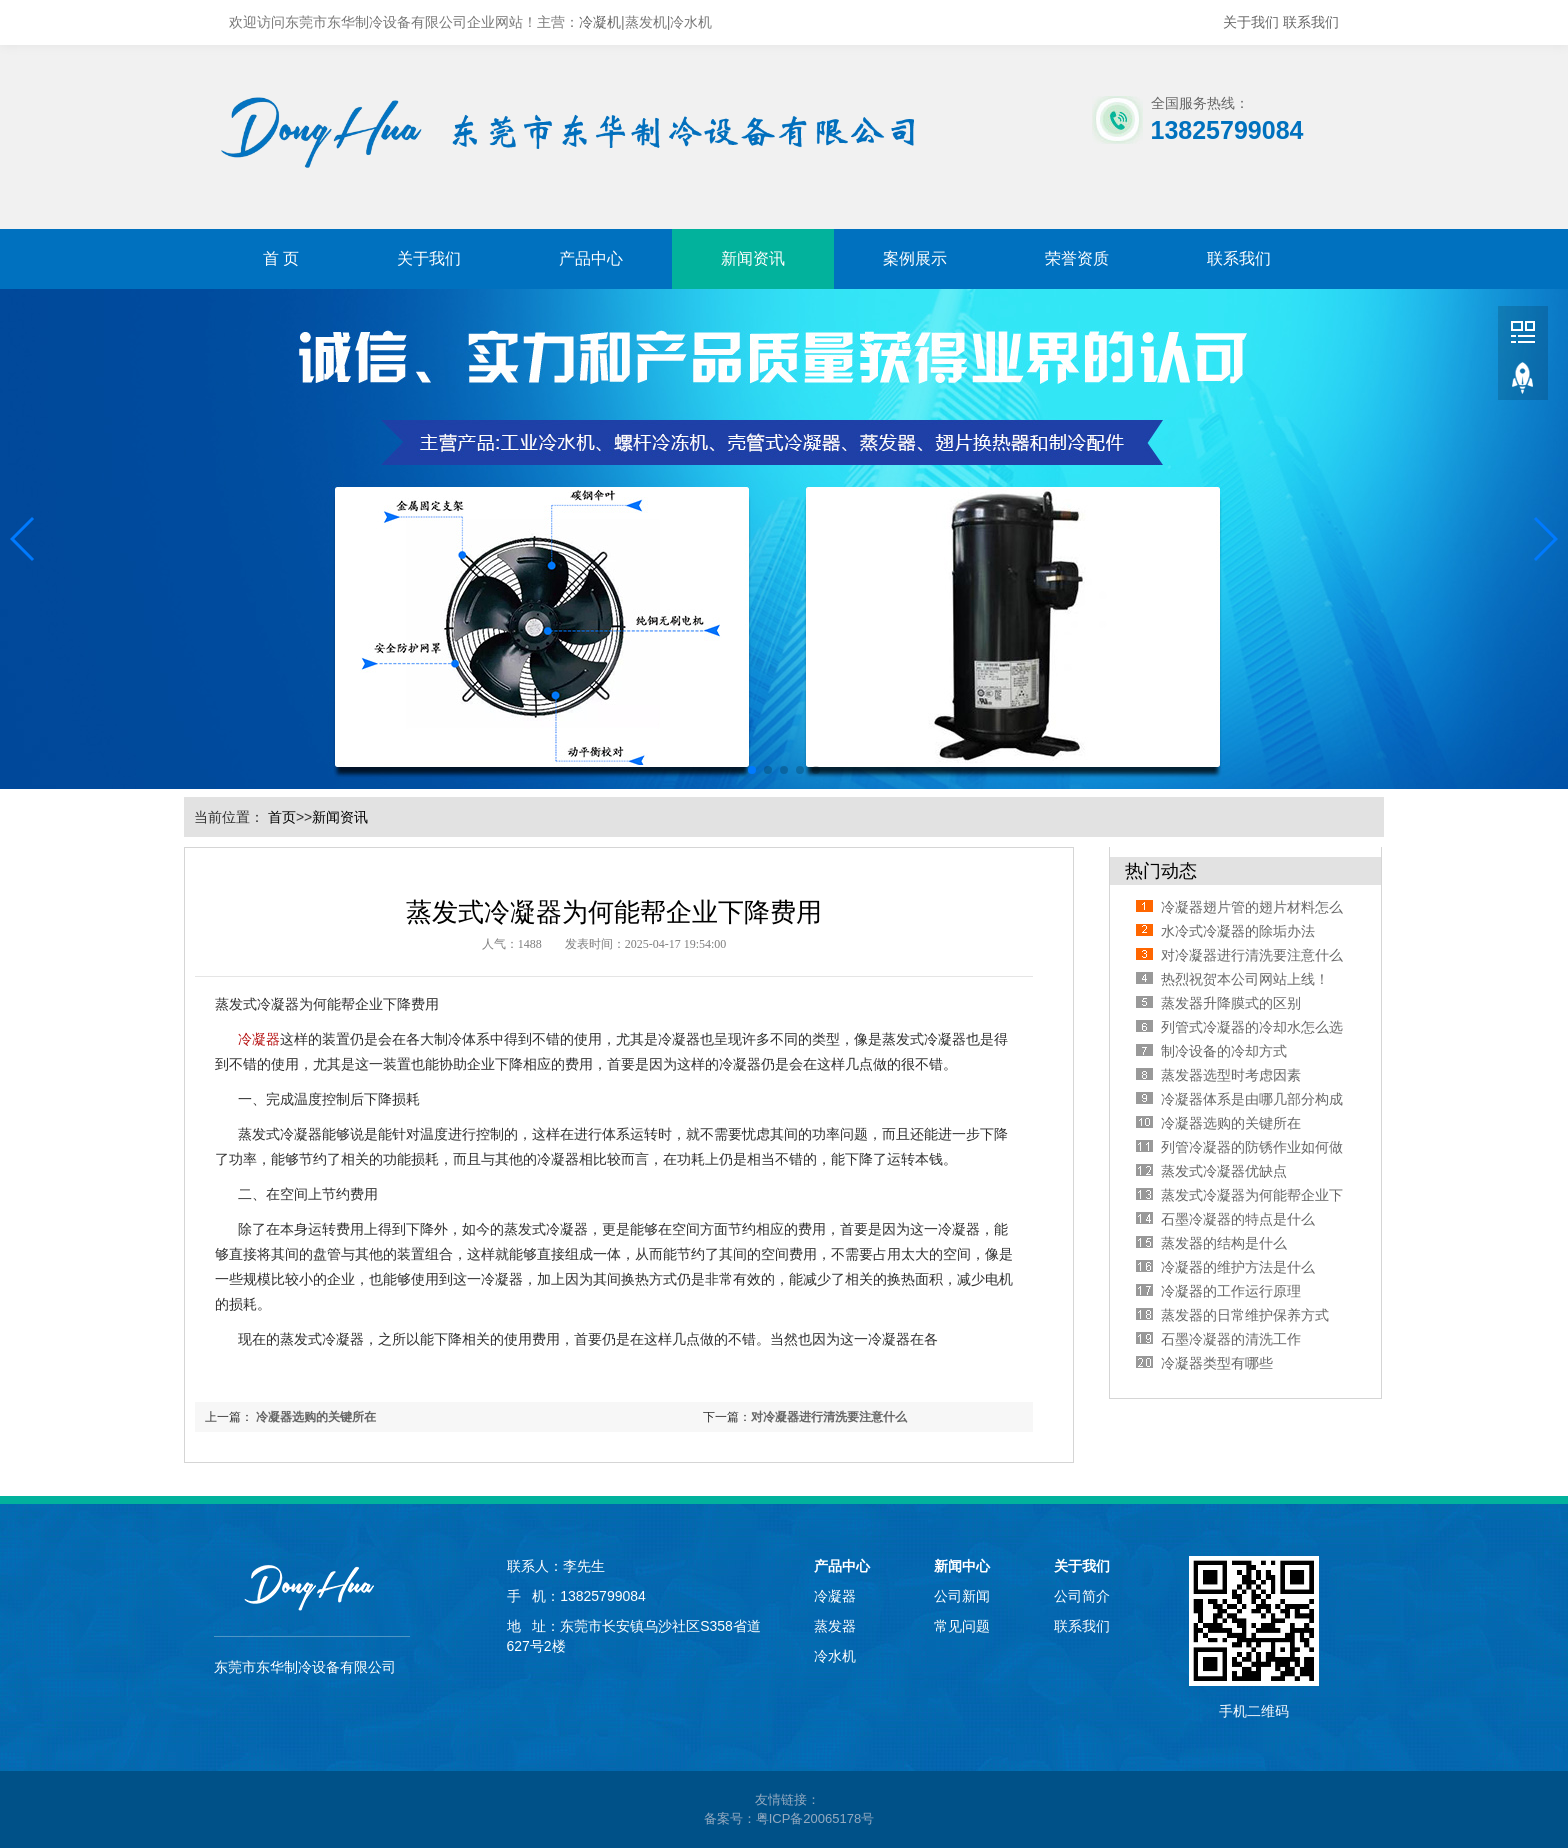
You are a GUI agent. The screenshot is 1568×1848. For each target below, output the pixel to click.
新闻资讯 (753, 258)
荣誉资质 (1077, 258)
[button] (23, 539)
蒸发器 (835, 1626)
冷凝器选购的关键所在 (316, 1417)
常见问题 (962, 1626)
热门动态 (1161, 871)
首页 (282, 817)
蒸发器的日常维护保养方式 (1245, 1315)
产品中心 (591, 258)
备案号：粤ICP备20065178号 (789, 1818)
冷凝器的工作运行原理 (1231, 1291)
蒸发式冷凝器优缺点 (1224, 1171)
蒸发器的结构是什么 (1224, 1243)
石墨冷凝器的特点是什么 (1238, 1219)
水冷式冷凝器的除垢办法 (1238, 931)
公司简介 (1082, 1596)
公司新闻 (962, 1596)
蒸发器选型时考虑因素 (1231, 1075)
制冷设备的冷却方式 (1224, 1051)
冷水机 (835, 1656)
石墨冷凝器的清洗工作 (1231, 1339)
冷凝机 (600, 22)
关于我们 (1251, 22)
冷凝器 (259, 1039)
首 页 (281, 258)
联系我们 (1311, 22)
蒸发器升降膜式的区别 (1231, 1003)
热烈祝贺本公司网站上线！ (1245, 979)
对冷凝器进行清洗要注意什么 (829, 1417)
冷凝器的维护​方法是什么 (1238, 1267)
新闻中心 (962, 1566)
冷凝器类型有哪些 (1217, 1363)
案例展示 (915, 258)
